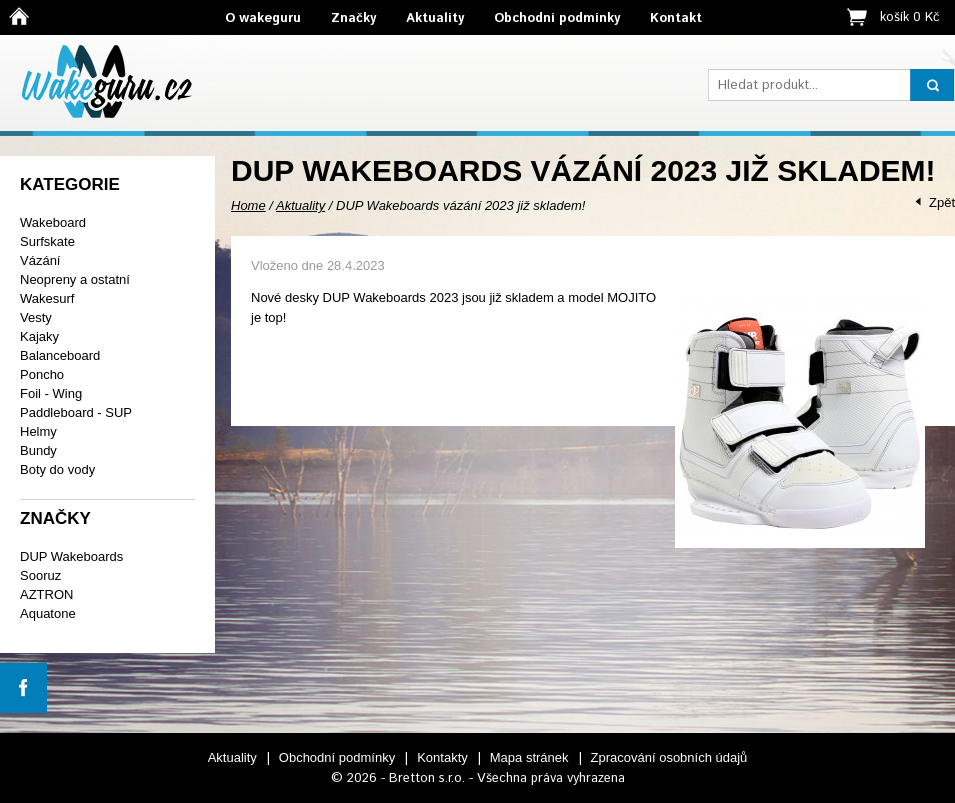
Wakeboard (53, 222)
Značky (353, 18)
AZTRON (46, 594)
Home (248, 205)
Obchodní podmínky (557, 18)
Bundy (38, 450)
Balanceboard (60, 355)
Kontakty (442, 757)
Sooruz (40, 575)
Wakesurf (47, 298)
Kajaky (39, 336)
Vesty (36, 317)
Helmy (38, 431)
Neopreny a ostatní (75, 279)
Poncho (42, 374)
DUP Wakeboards (71, 556)
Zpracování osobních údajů (669, 757)
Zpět (942, 202)
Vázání (40, 260)
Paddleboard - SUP (76, 412)
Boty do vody (57, 469)
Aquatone (48, 613)
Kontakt (676, 18)
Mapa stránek (529, 757)
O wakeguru (263, 18)
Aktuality (435, 18)
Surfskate (47, 241)
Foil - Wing (51, 393)
